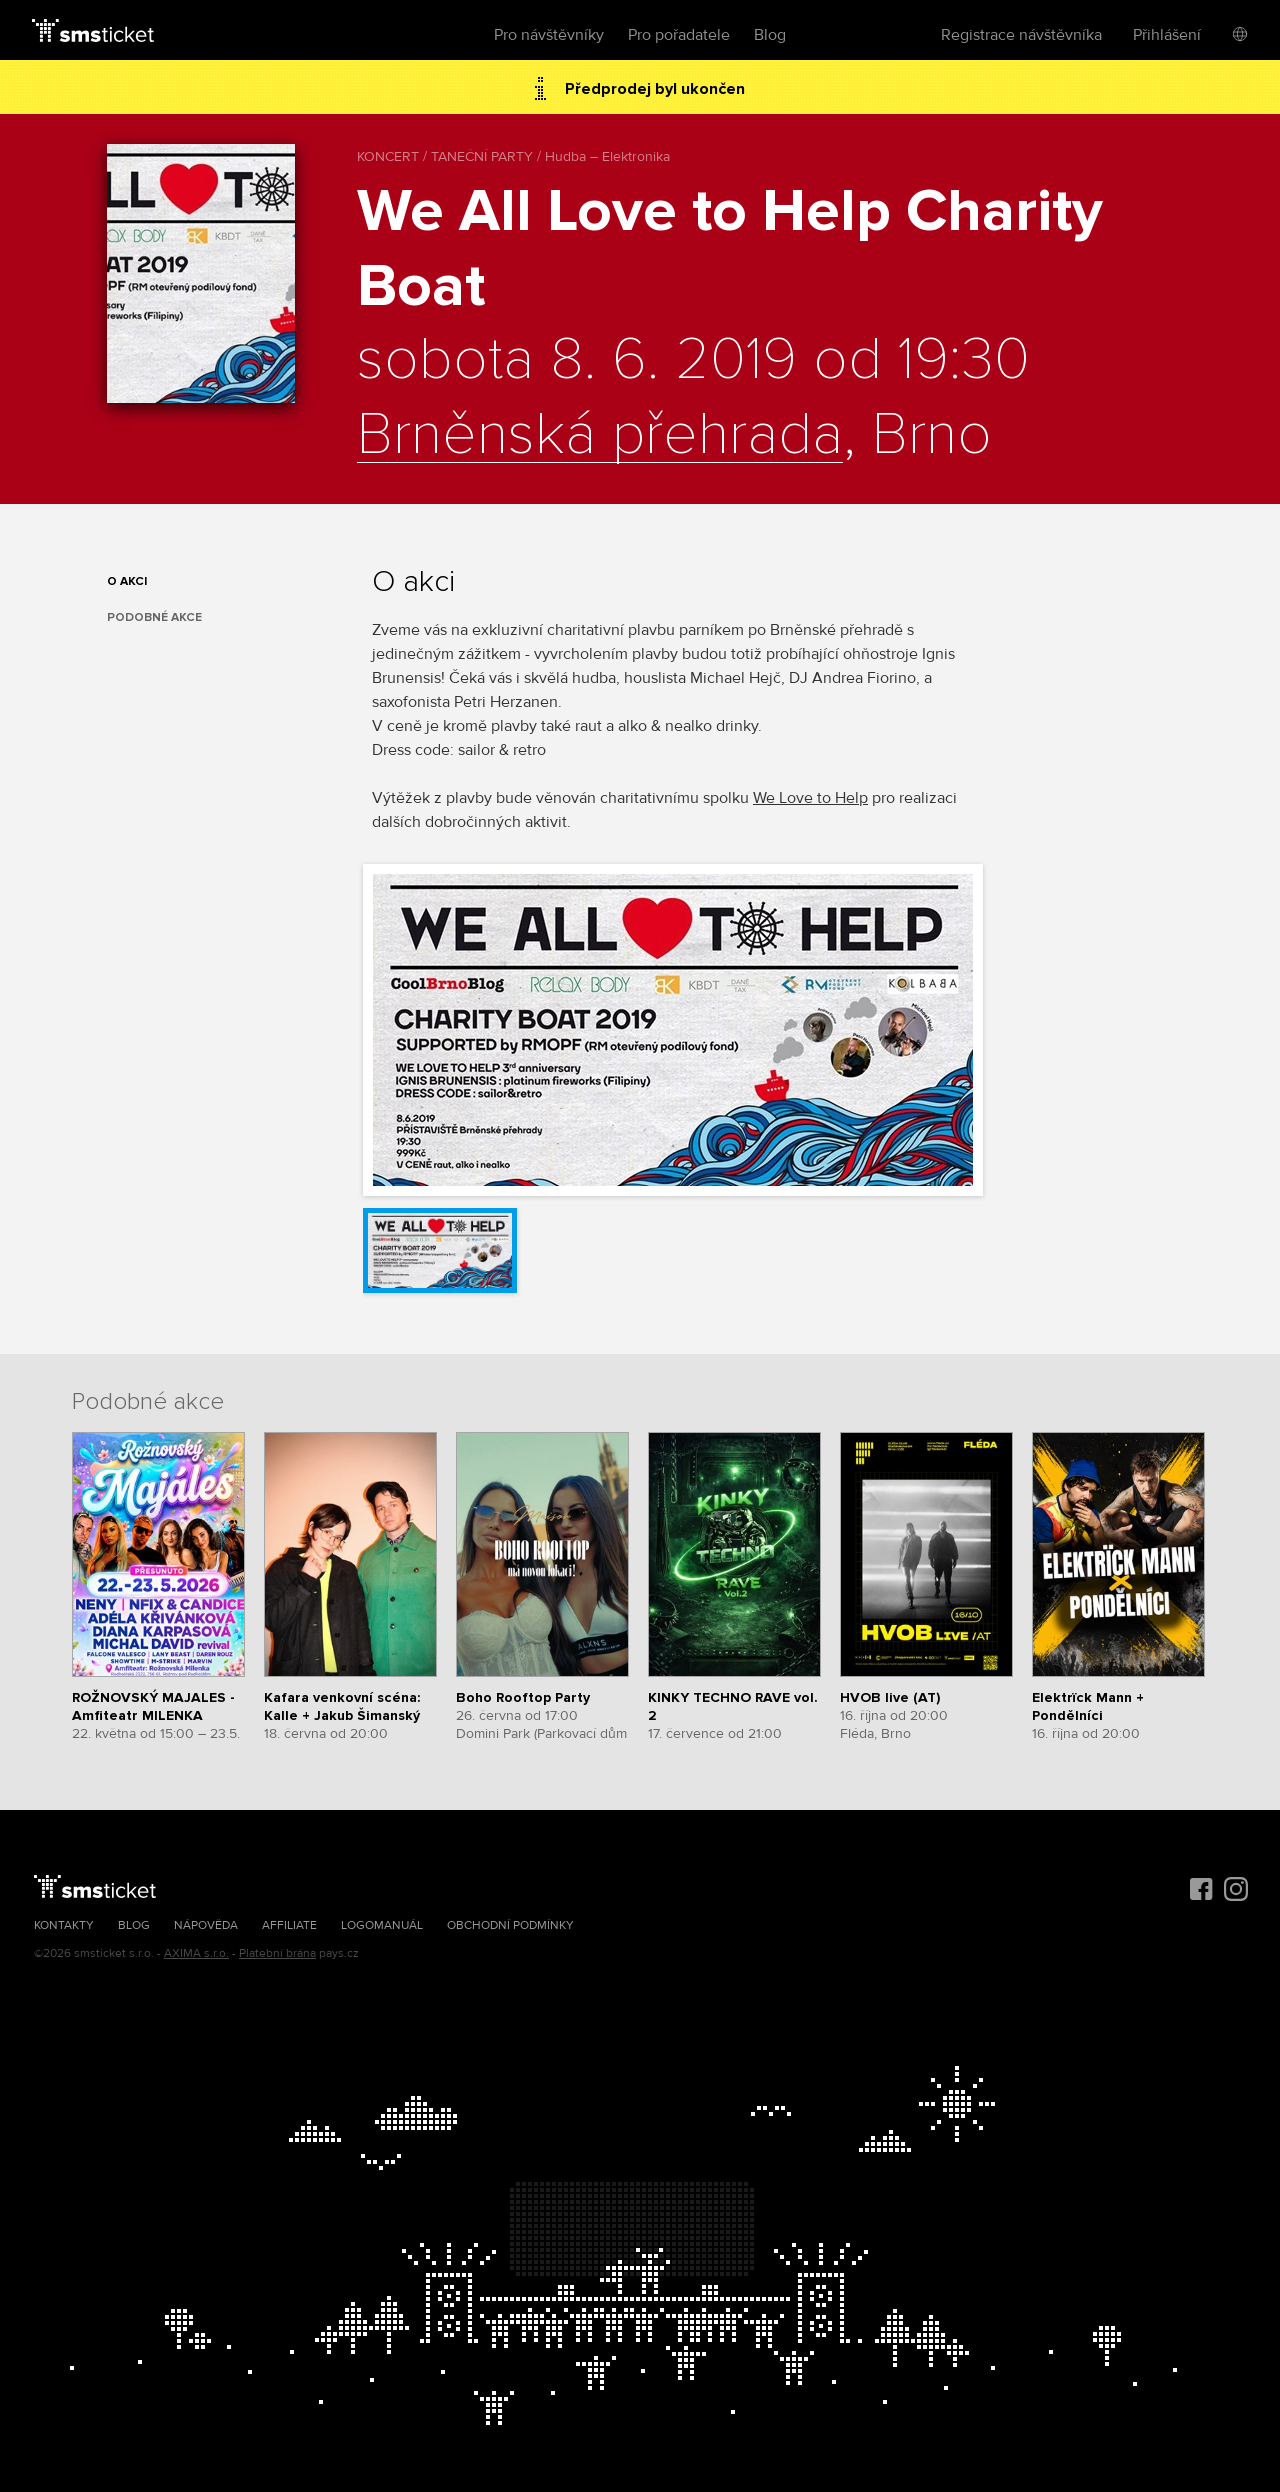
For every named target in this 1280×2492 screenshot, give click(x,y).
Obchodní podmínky (510, 1925)
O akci (127, 581)
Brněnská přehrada (600, 436)
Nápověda (206, 1925)
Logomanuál (382, 1925)
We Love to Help (810, 798)
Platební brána (277, 1953)
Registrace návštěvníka (1021, 35)
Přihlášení (1167, 35)
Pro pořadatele (679, 35)
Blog (770, 35)
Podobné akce (154, 617)
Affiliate (289, 1925)
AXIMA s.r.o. (196, 1953)
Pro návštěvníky (549, 35)
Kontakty (64, 1925)
